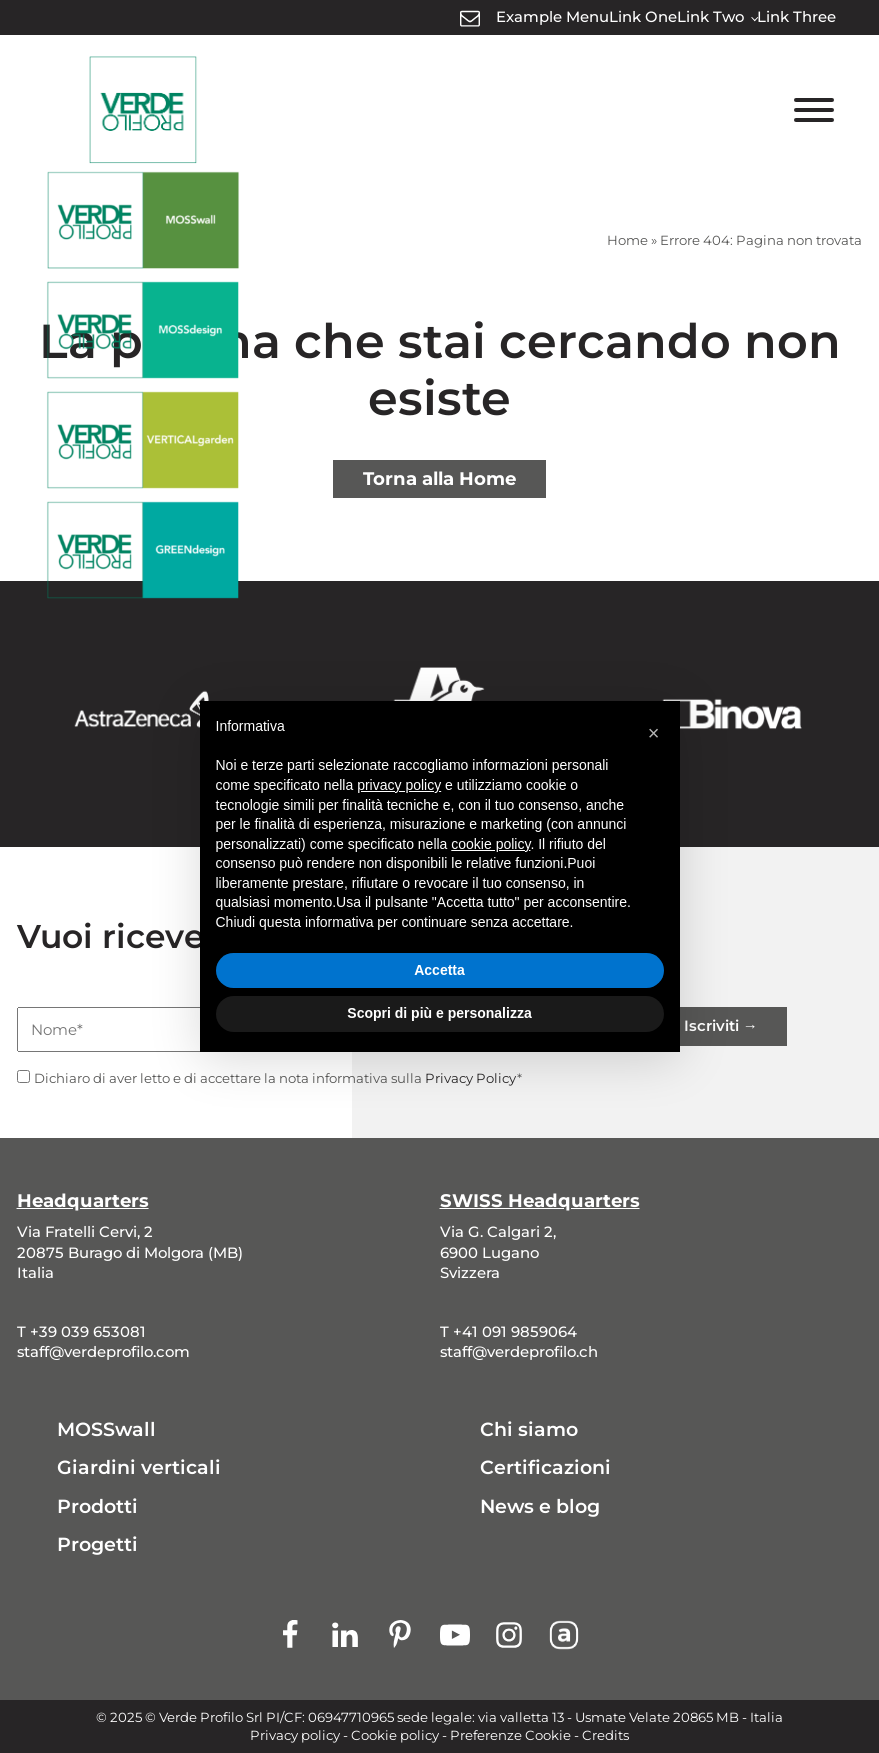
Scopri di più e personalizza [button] (439, 1013)
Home (627, 240)
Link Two (710, 17)
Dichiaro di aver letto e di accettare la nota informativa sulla (278, 1078)
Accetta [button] (439, 970)
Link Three (796, 17)
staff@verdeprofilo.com (103, 1352)
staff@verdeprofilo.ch (519, 1352)
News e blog (540, 1506)
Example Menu (552, 17)
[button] (654, 733)
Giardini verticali (139, 1467)
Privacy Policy (470, 1078)
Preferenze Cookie (510, 1735)
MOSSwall (106, 1429)
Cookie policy (395, 1735)
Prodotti (97, 1506)
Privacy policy (295, 1735)
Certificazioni (545, 1467)
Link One (643, 17)
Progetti (97, 1544)
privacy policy (399, 785)
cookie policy (490, 844)
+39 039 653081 (88, 1332)
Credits (605, 1735)
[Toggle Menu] (814, 110)
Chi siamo (529, 1429)
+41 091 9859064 (515, 1332)
